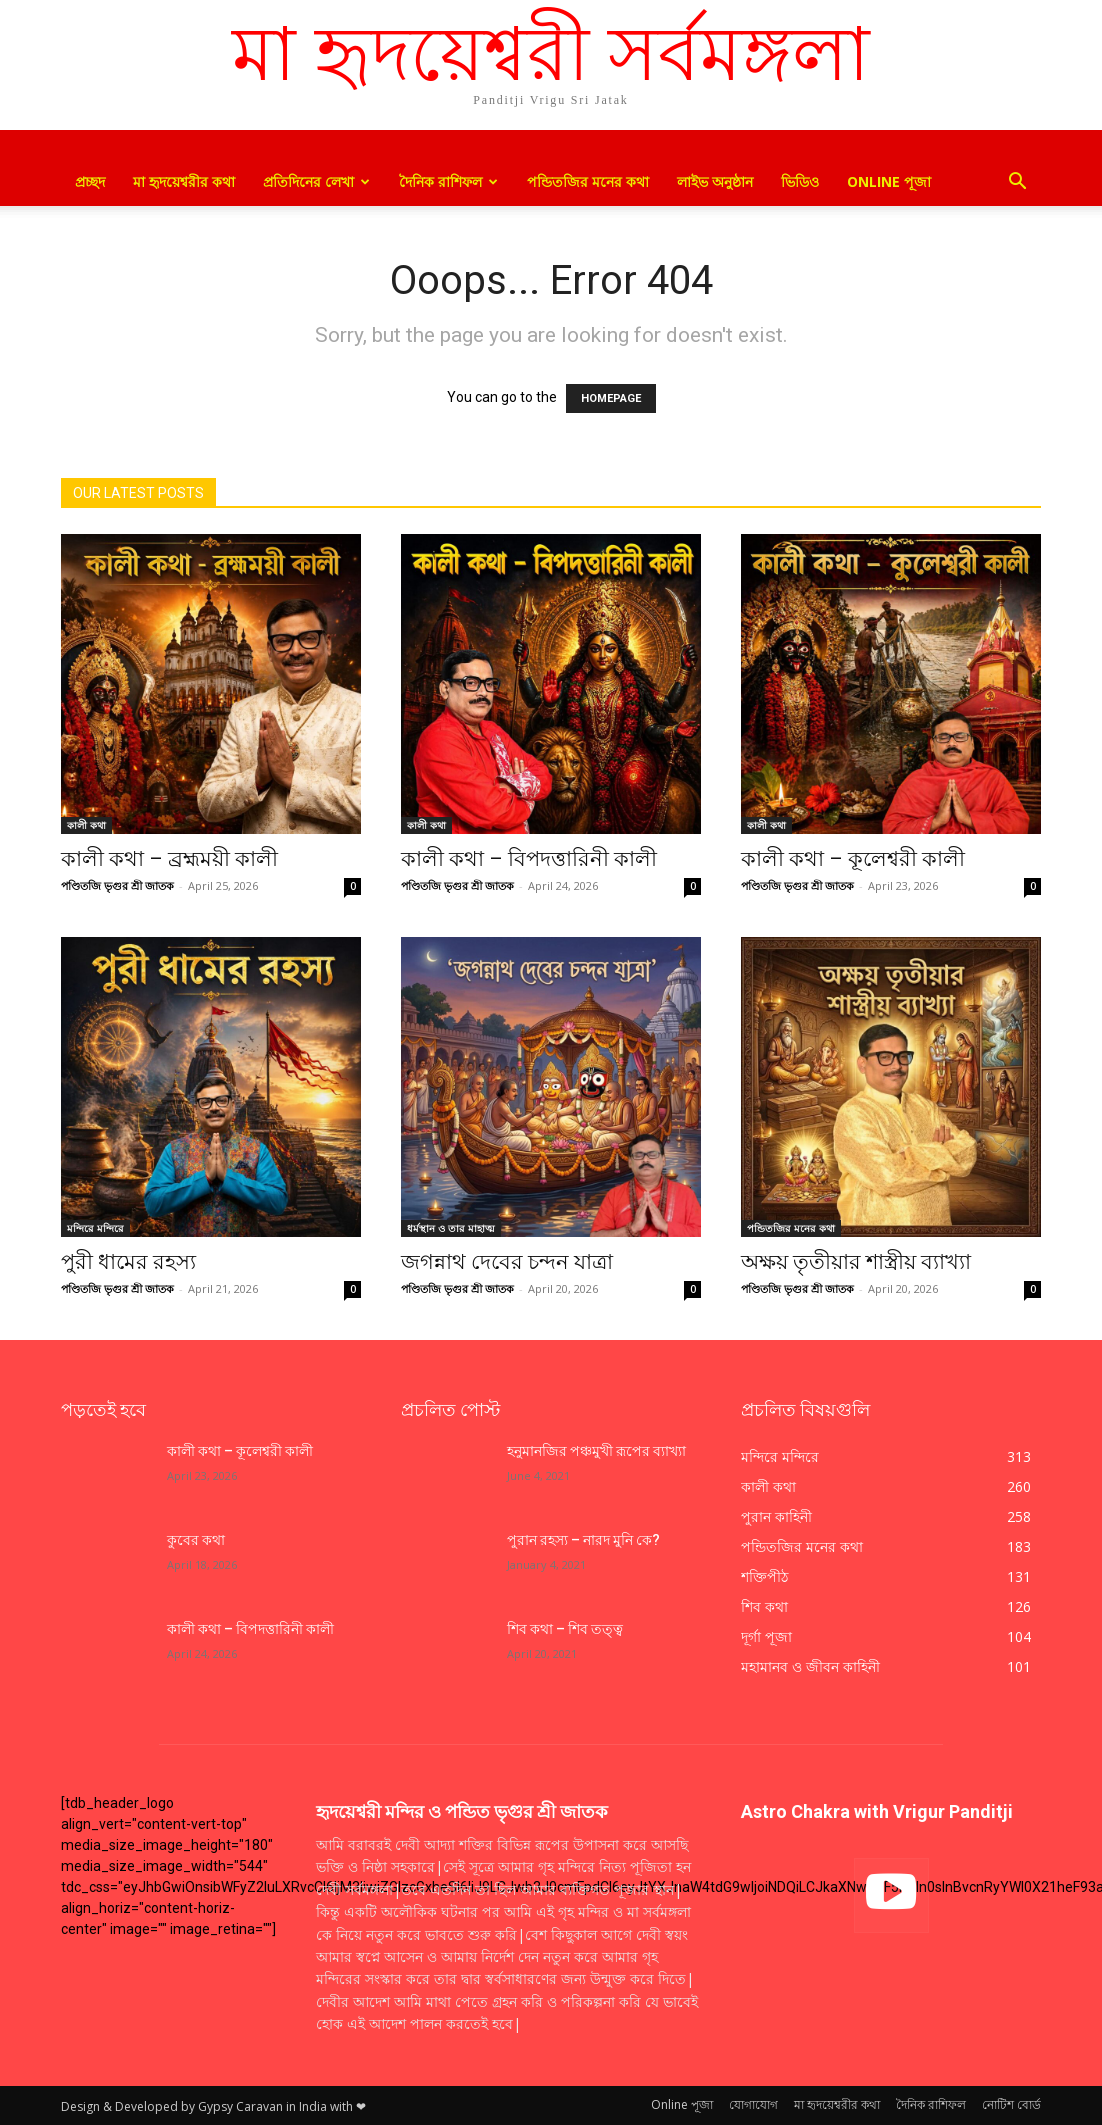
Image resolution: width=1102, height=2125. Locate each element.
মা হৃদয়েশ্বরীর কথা (184, 181)
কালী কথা (86, 825)
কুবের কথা (197, 1540)
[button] (1017, 183)
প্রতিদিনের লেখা (316, 181)
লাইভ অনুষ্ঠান (715, 181)
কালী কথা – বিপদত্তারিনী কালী (529, 859)
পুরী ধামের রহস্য (128, 1262)
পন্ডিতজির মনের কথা (588, 181)
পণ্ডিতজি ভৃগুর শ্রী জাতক (117, 885)
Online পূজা (889, 181)
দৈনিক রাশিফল (448, 181)
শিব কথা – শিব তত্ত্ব (565, 1629)
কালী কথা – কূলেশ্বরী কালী (853, 859)
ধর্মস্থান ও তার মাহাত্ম (451, 1228)
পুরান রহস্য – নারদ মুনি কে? (583, 1540)
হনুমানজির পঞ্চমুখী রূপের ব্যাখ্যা (596, 1451)
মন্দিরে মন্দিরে (95, 1228)
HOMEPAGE (611, 398)
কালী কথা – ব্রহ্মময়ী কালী (169, 859)
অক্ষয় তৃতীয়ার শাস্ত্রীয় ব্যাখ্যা (856, 1262)
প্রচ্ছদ (90, 181)
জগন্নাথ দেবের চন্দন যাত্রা (507, 1262)
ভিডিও (800, 181)
